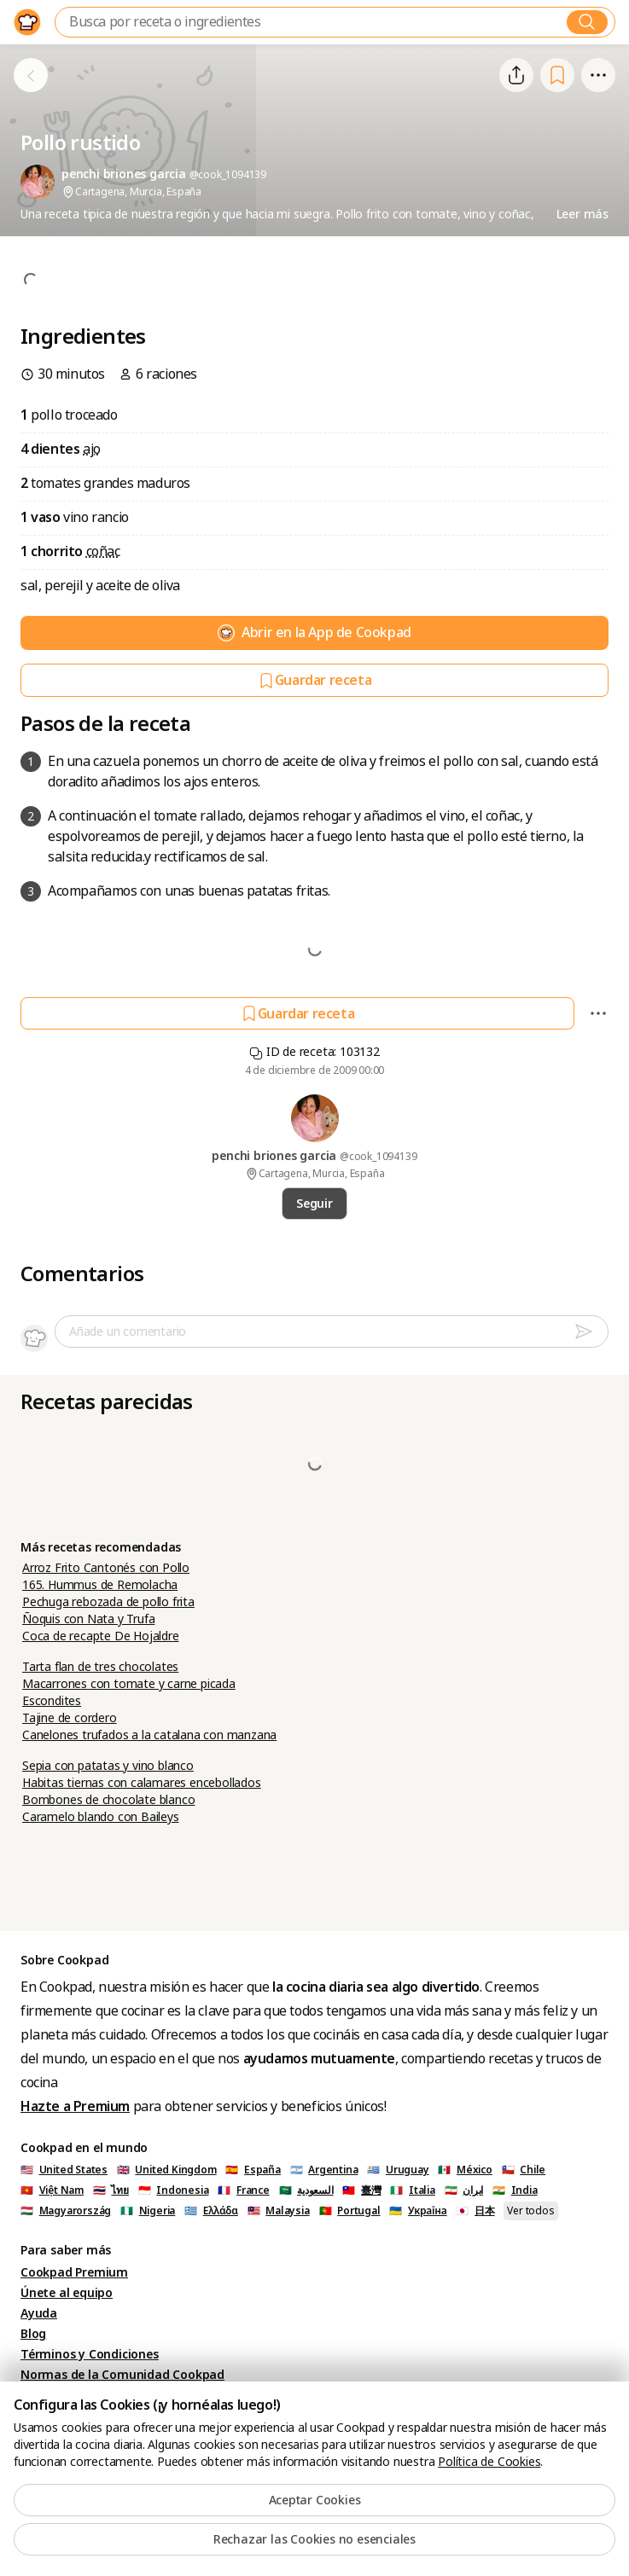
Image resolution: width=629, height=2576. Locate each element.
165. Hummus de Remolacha (100, 1584)
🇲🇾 (279, 2211)
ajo (92, 449)
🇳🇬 (147, 2211)
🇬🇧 (167, 2170)
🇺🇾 (397, 2170)
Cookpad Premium (74, 2272)
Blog (33, 2333)
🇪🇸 (252, 2170)
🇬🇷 (211, 2211)
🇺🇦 (417, 2211)
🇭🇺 (65, 2211)
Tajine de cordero (69, 1717)
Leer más (582, 214)
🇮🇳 (515, 2190)
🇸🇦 (306, 2190)
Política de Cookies (489, 2461)
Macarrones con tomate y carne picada (129, 1683)
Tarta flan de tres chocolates (100, 1666)
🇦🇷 (324, 2170)
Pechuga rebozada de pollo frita (108, 1601)
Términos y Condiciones (89, 2354)
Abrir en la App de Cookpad (314, 632)
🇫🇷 (243, 2190)
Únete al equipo (66, 2292)
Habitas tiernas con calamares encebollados (141, 1782)
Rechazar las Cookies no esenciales (314, 2539)
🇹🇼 (361, 2190)
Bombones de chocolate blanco (108, 1799)
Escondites (51, 1700)
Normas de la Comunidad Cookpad (122, 2374)
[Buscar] (587, 22)
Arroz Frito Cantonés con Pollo (105, 1567)
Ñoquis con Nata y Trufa (88, 1618)
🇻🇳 (52, 2190)
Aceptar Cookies (315, 2500)
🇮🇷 (464, 2190)
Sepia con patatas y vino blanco (108, 1765)
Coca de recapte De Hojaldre (100, 1636)
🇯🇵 (475, 2211)
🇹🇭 (111, 2190)
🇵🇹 (350, 2211)
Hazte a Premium (75, 2106)
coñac (103, 551)
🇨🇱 (524, 2170)
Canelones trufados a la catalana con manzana (149, 1734)
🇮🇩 (173, 2190)
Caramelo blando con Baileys (100, 1816)
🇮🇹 (412, 2190)
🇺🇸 (64, 2170)
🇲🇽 (465, 2170)
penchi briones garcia (276, 1155)
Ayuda (38, 2313)
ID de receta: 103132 (314, 1051)
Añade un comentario (127, 1331)
